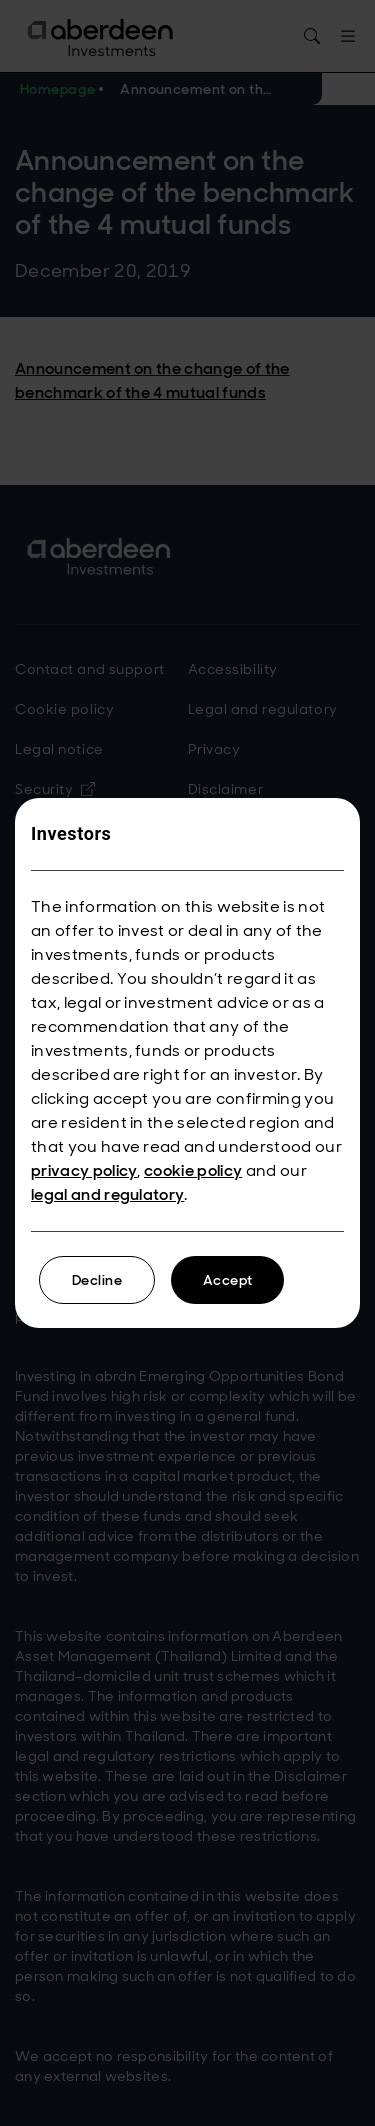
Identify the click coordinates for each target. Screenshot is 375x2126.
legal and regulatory (107, 1194)
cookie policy (193, 1170)
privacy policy (84, 1170)
